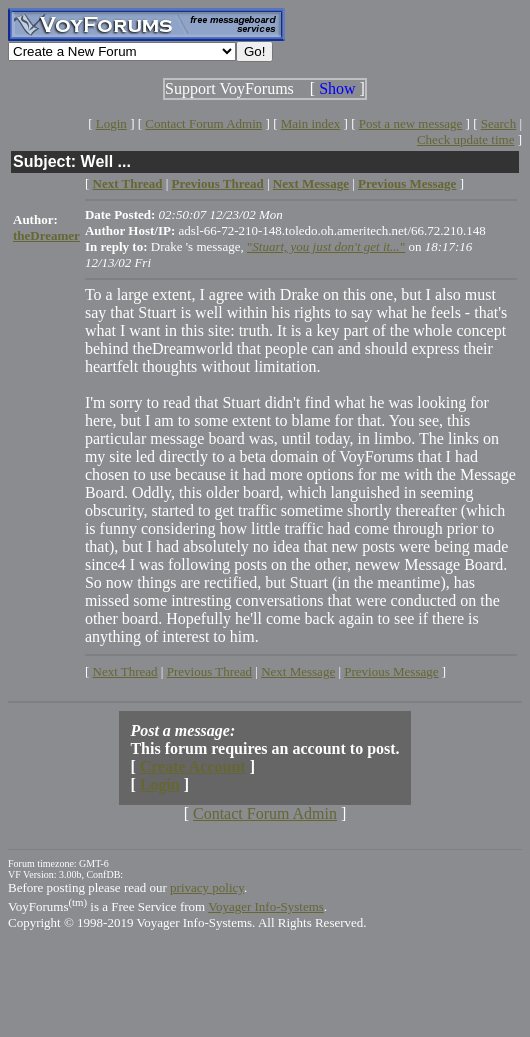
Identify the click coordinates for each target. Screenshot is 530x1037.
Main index (311, 123)
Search (498, 123)
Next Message (298, 671)
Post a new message (411, 123)
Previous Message (391, 671)
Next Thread (125, 671)
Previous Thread (209, 671)
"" (326, 246)
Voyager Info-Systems (266, 906)
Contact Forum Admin (203, 123)
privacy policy (207, 887)
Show (337, 88)
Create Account (193, 766)
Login (111, 123)
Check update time (465, 139)
